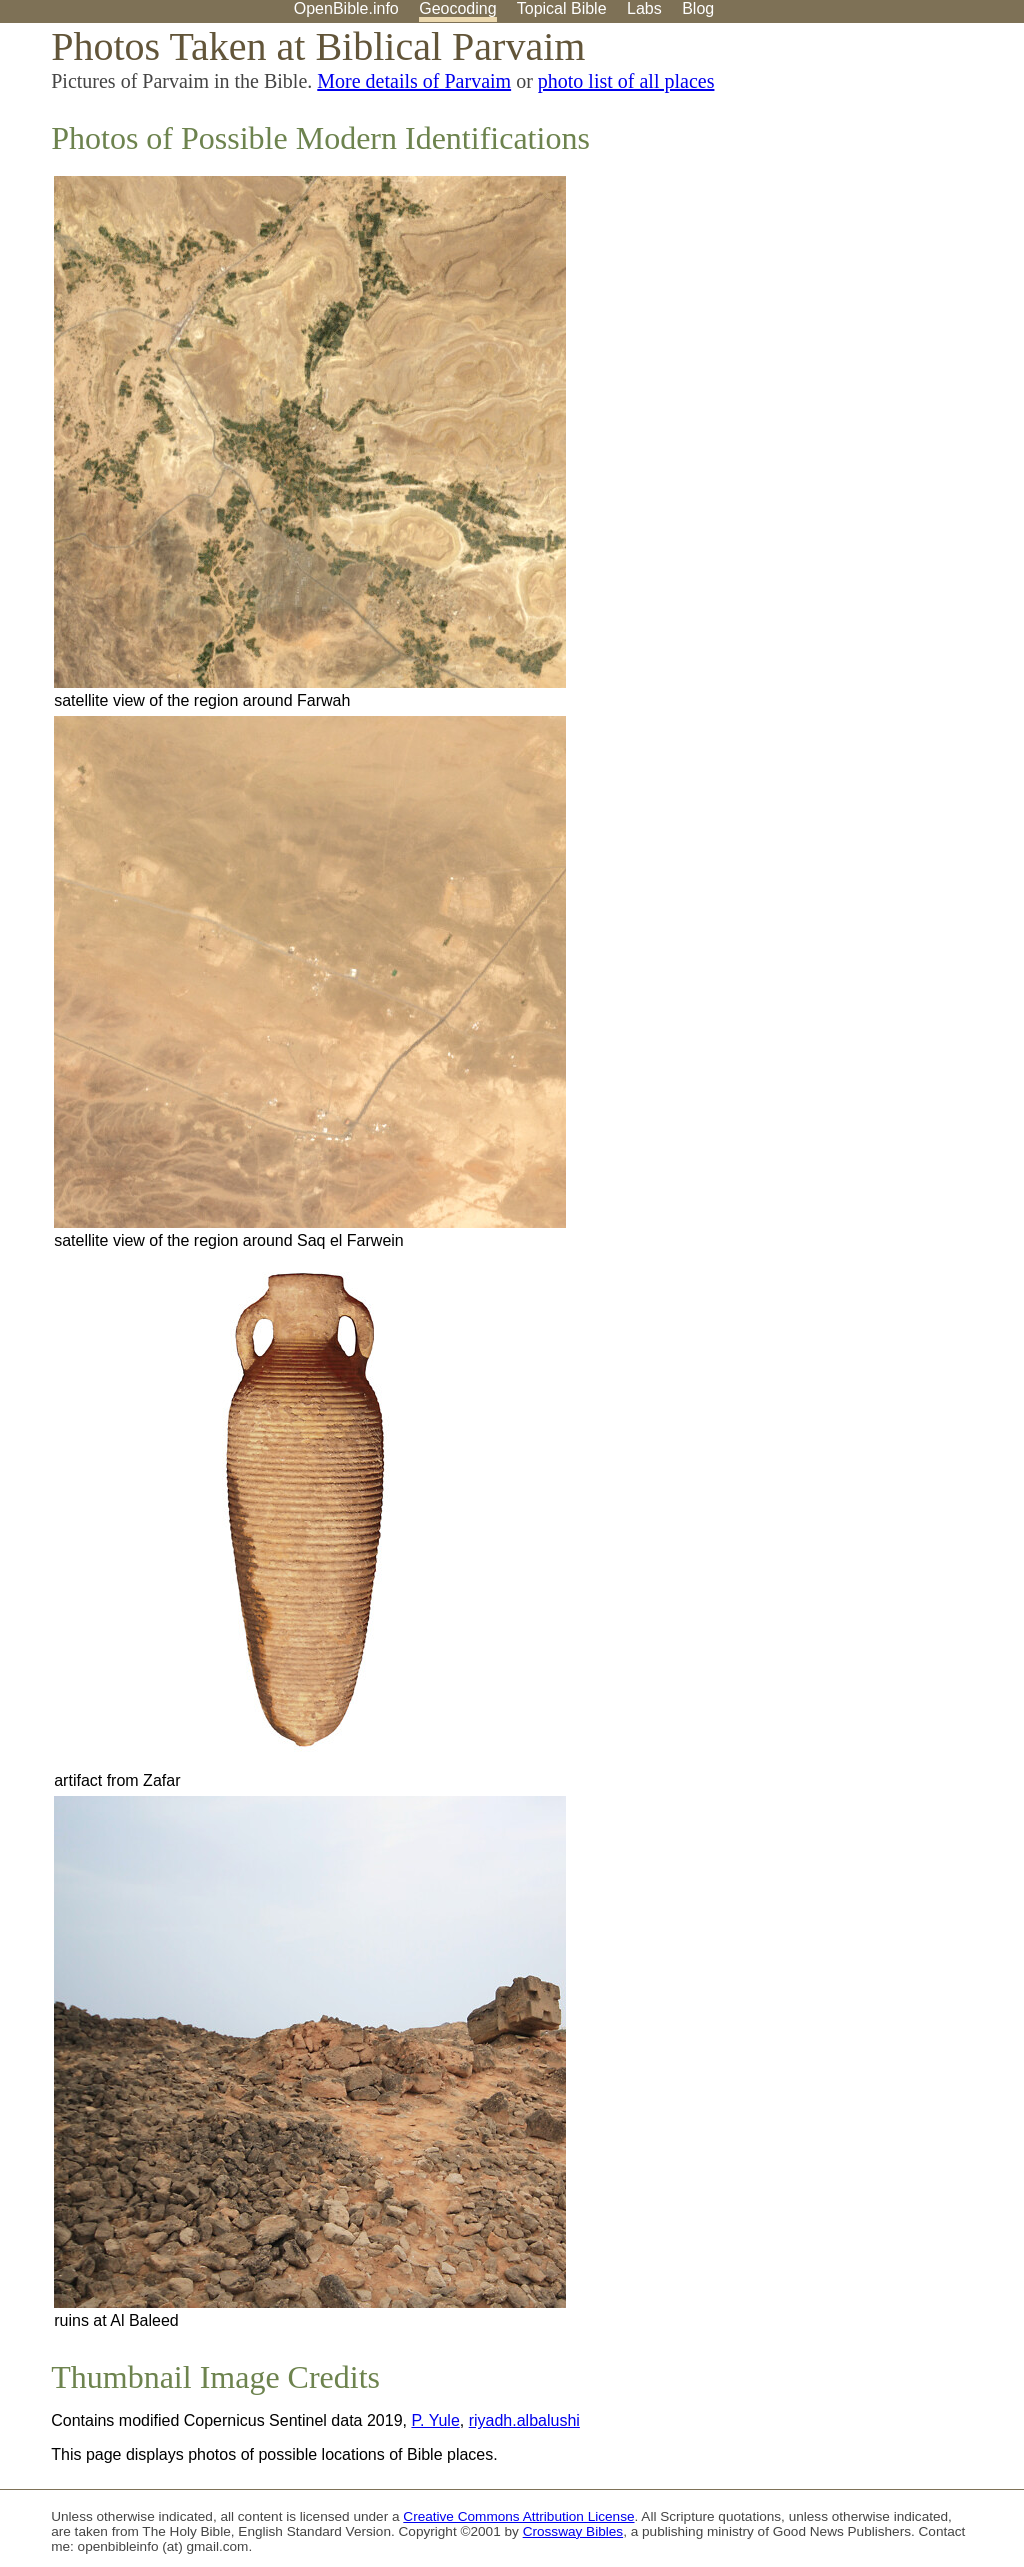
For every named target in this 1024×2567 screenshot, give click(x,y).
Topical (562, 8)
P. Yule (435, 2420)
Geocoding (457, 8)
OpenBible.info (346, 8)
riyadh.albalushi (524, 2420)
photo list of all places (626, 81)
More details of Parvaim (414, 81)
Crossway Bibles (573, 2531)
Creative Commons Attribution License (518, 2516)
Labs (644, 8)
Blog (698, 8)
